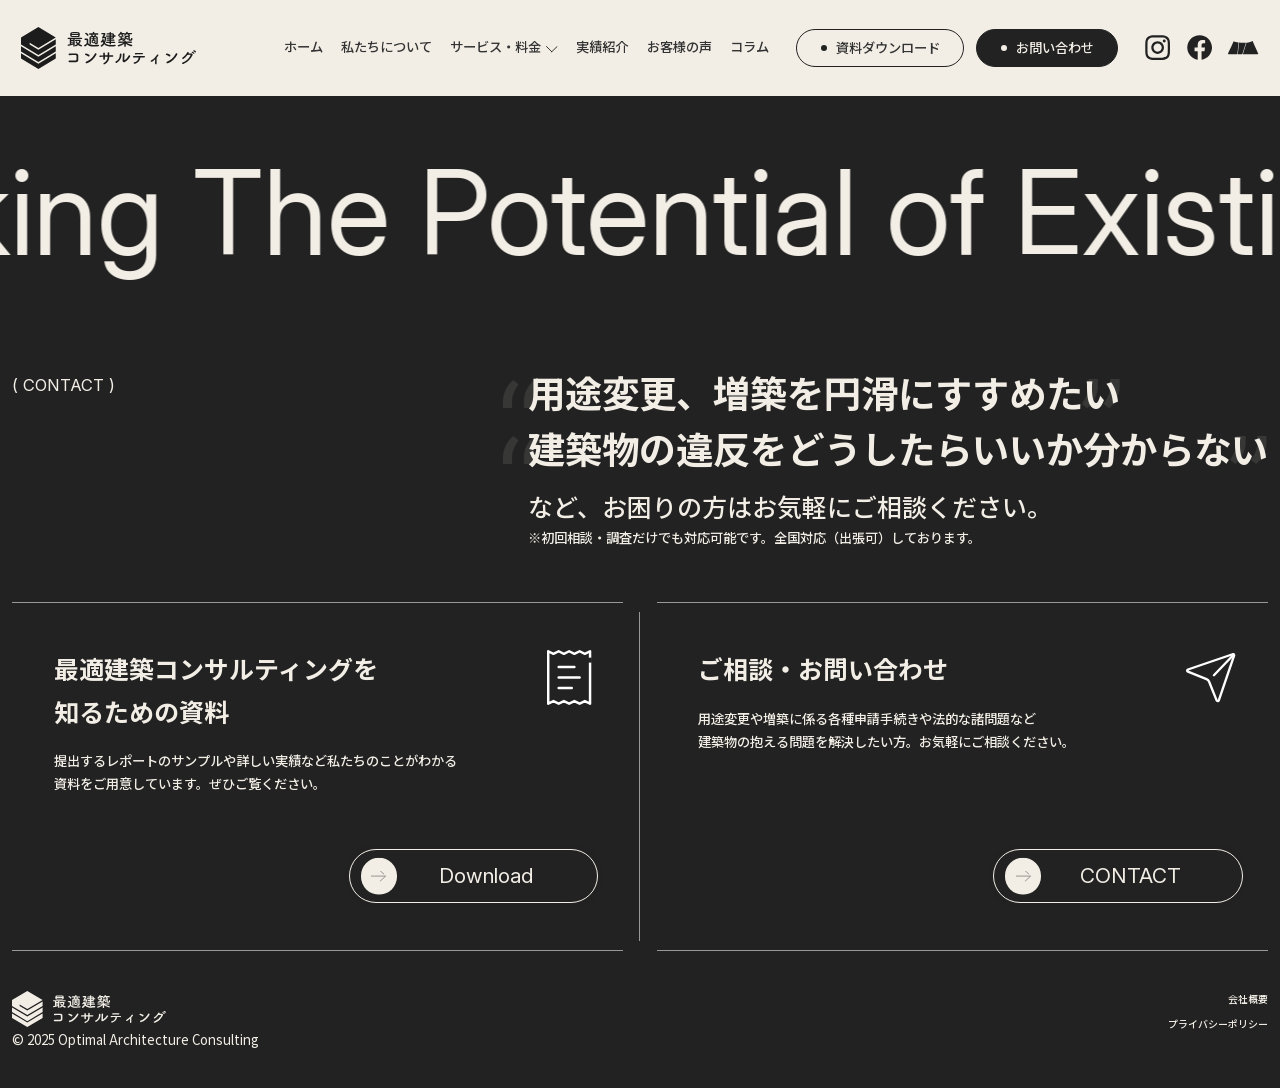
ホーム (303, 46)
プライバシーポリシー (1218, 1023)
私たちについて (386, 46)
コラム (749, 46)
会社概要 (1248, 998)
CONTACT (1130, 875)
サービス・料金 (495, 46)
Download (486, 875)
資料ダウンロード (888, 47)
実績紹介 (602, 46)
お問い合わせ (1055, 47)
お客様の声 (679, 46)
